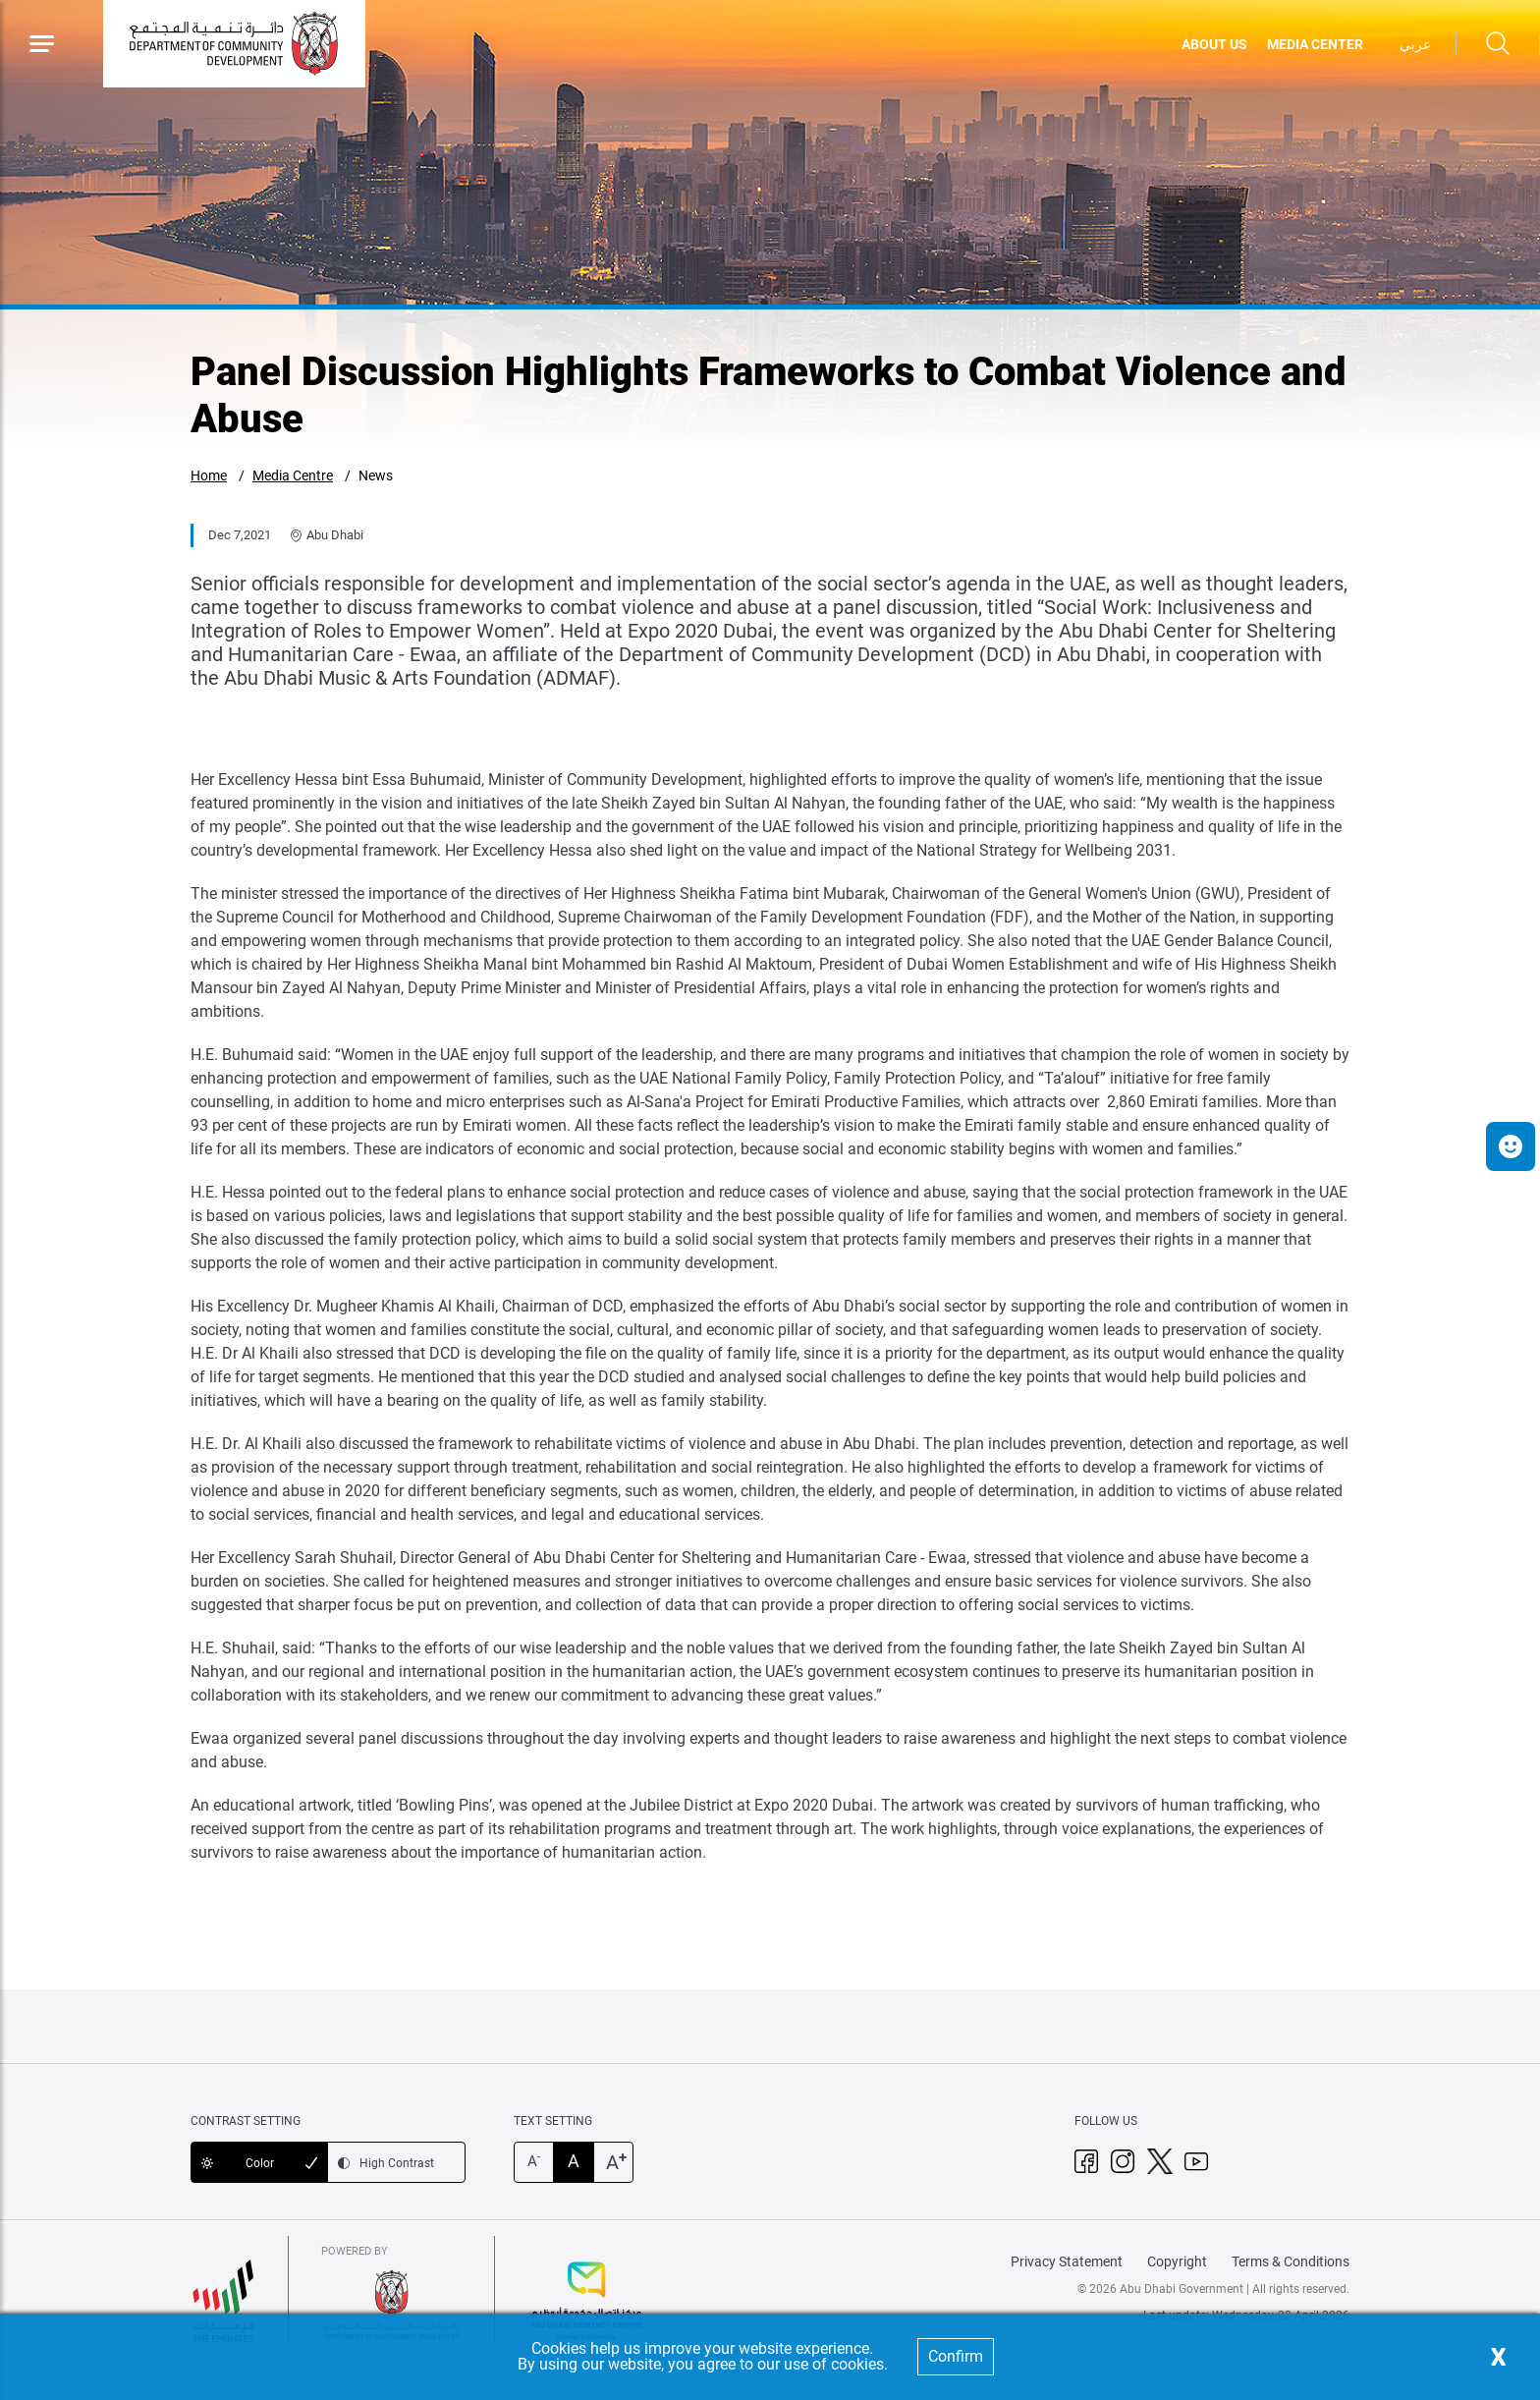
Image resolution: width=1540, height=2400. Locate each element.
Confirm (955, 2356)
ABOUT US (1214, 44)
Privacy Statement (1067, 2261)
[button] (1510, 1146)
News (375, 475)
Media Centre (292, 475)
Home (209, 475)
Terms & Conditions (1290, 2261)
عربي (1415, 44)
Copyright (1177, 2261)
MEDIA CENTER (1315, 44)
